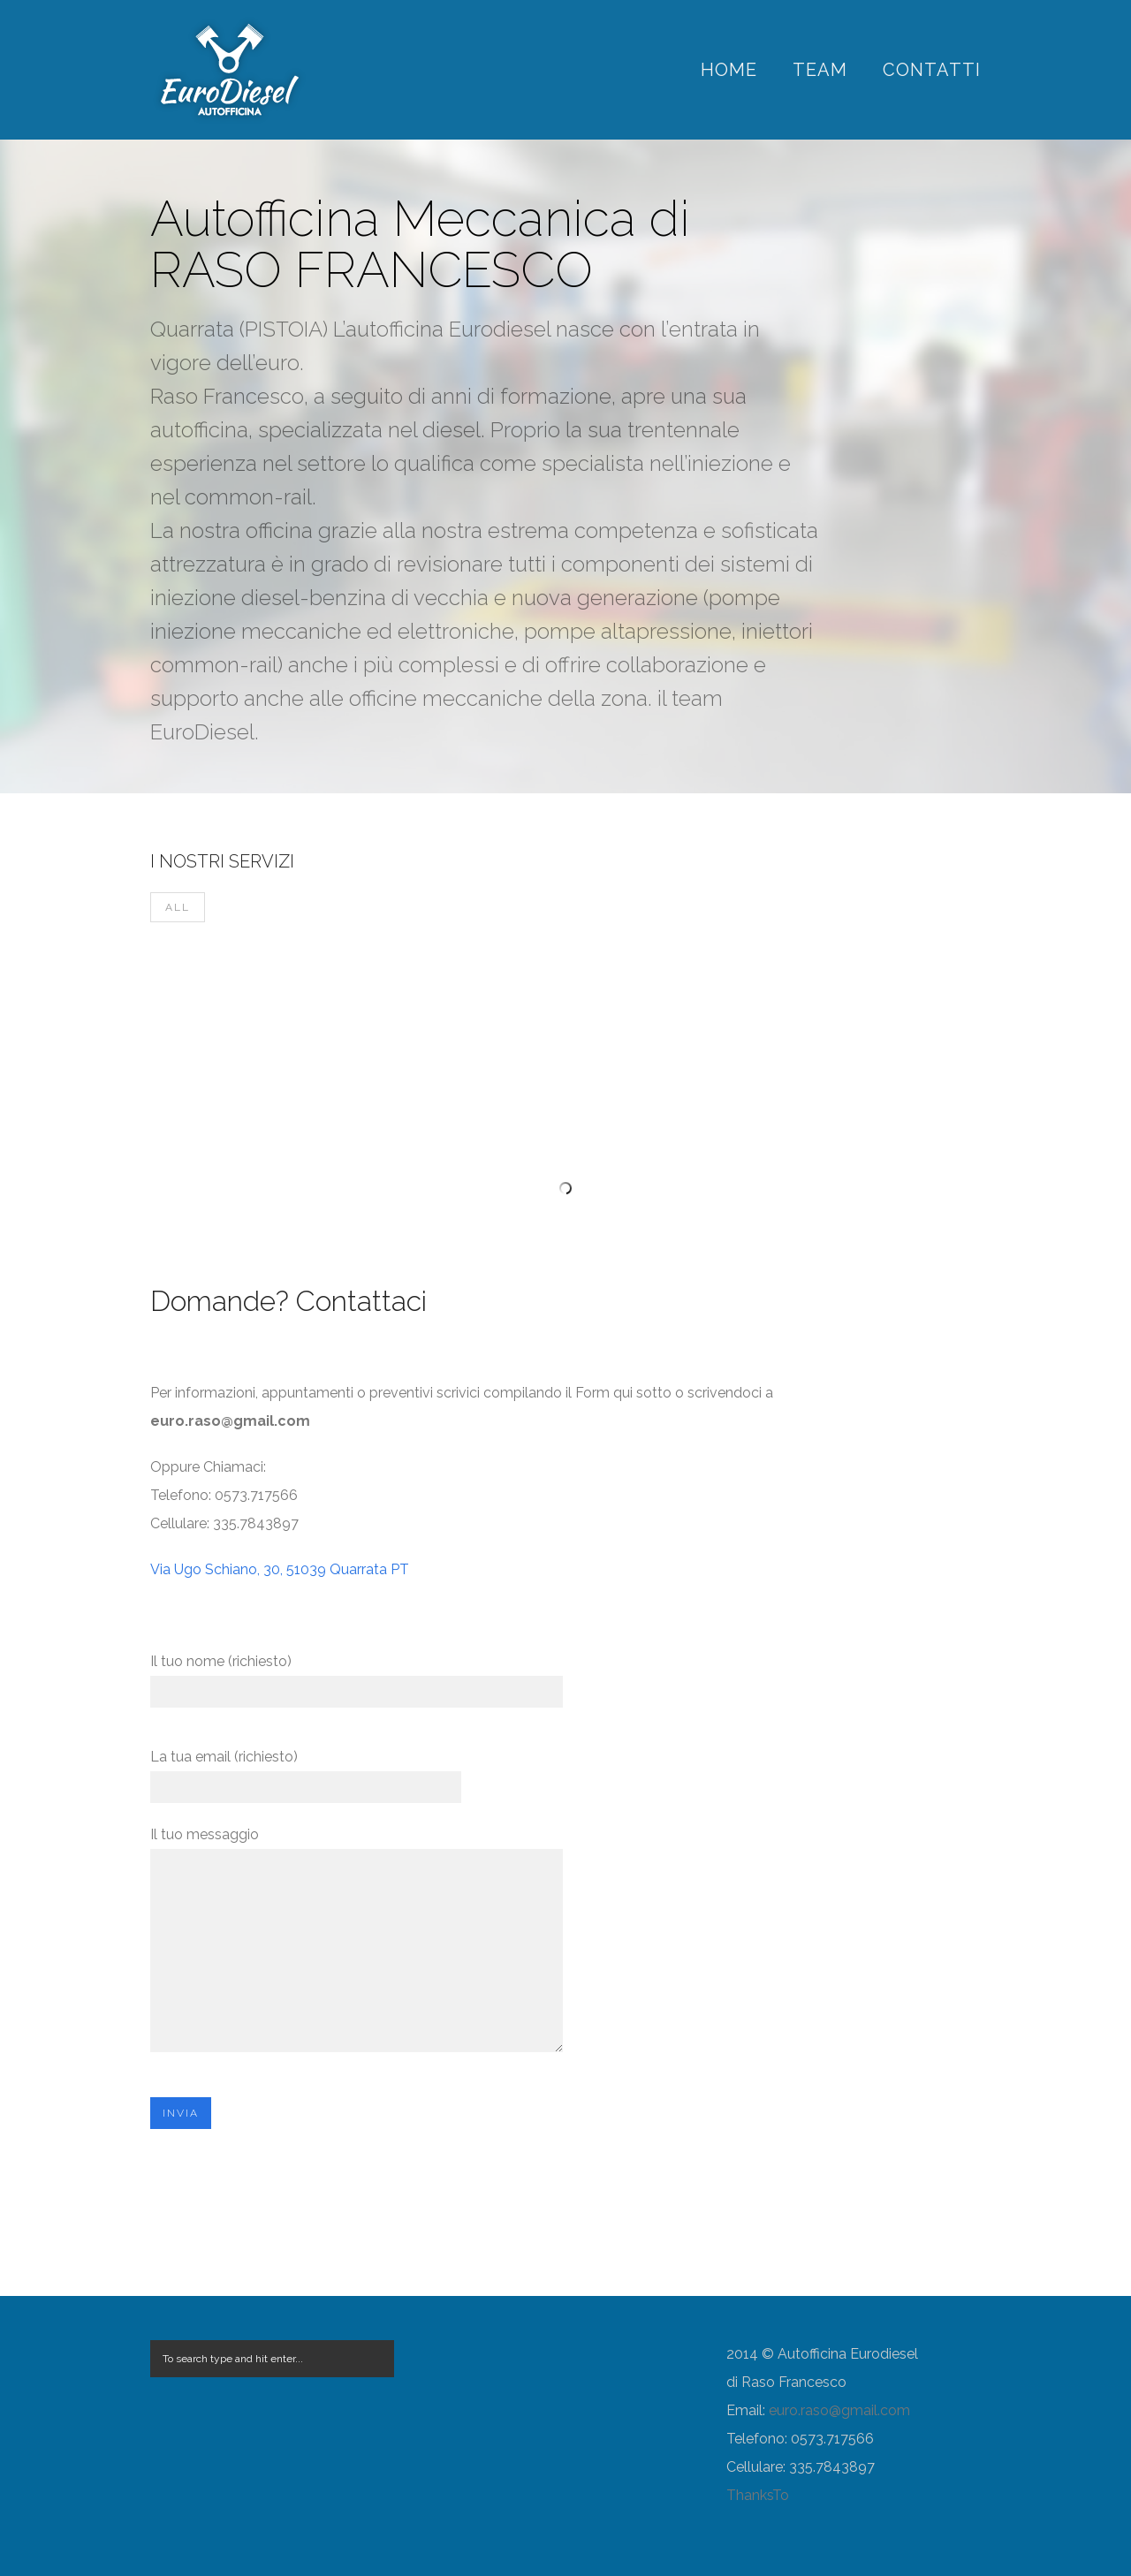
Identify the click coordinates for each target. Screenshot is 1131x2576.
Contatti (932, 69)
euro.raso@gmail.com (839, 2410)
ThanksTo (757, 2495)
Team (820, 69)
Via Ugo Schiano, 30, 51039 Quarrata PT (279, 1569)
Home (729, 69)
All (177, 907)
